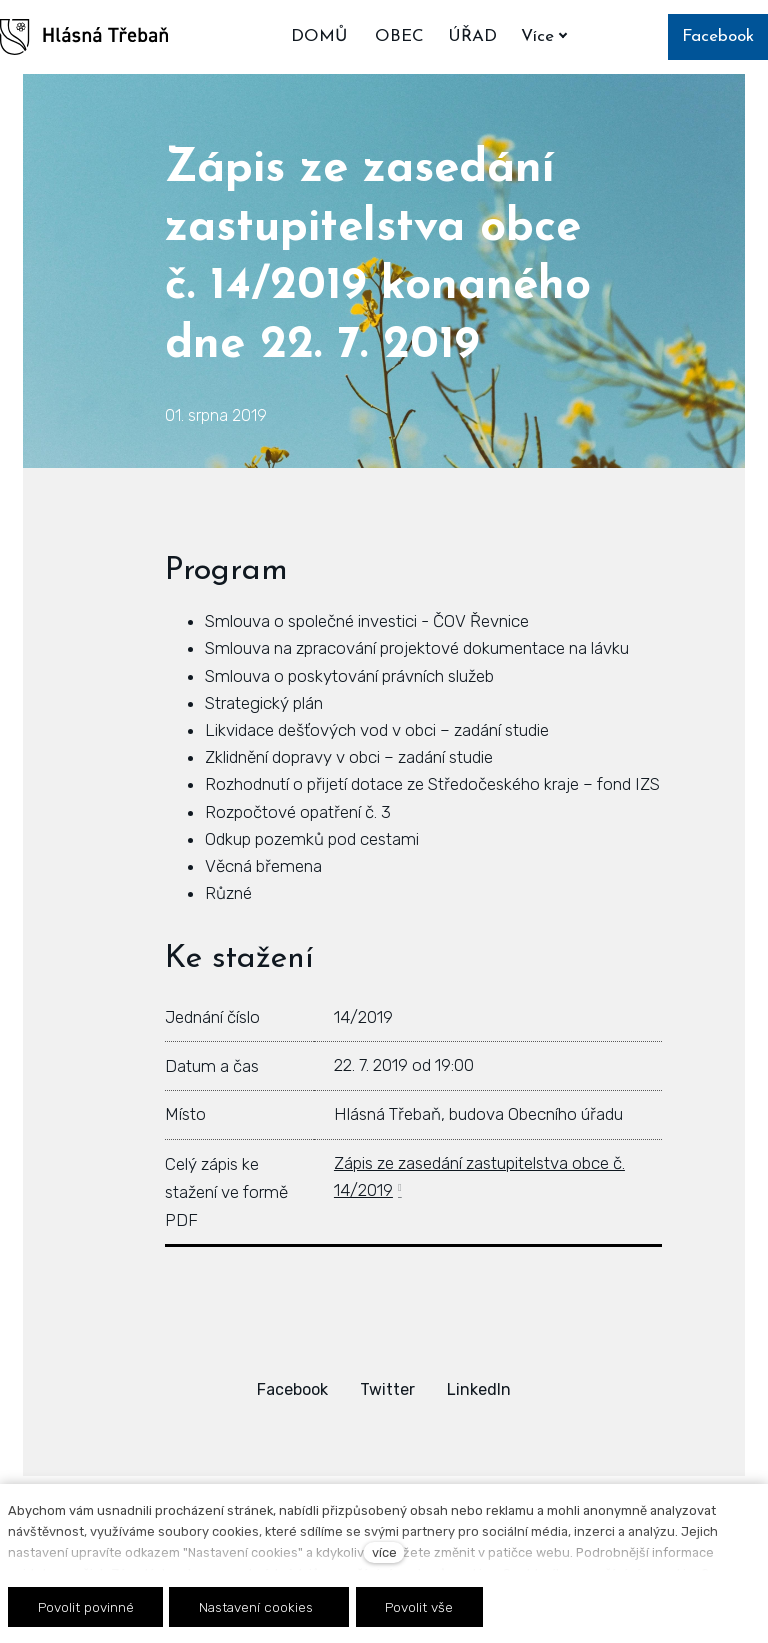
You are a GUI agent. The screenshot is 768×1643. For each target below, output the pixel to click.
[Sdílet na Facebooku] (292, 1389)
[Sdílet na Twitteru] (387, 1389)
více (384, 1552)
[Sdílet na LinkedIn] (479, 1389)
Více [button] (548, 36)
